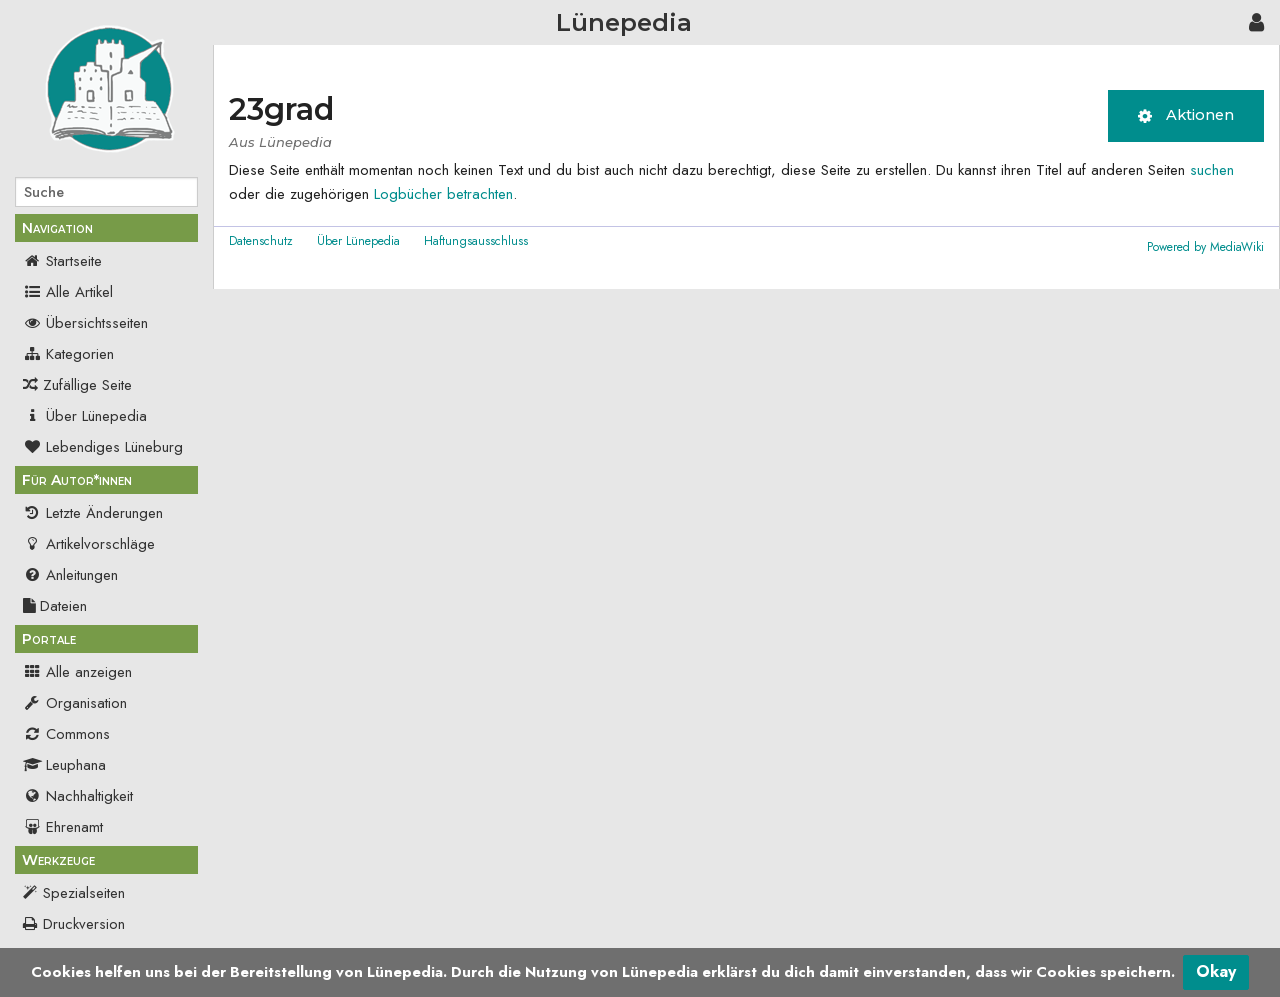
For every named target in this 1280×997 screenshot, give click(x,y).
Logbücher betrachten (443, 194)
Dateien (55, 606)
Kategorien (68, 354)
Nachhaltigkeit (78, 796)
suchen (1212, 170)
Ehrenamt (63, 827)
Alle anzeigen (77, 672)
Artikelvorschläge (89, 544)
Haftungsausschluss (476, 241)
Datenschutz (261, 241)
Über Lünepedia (85, 416)
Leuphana (64, 765)
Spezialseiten (84, 893)
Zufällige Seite (87, 385)
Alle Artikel (68, 292)
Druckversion (84, 924)
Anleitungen (70, 575)
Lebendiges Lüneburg (103, 447)
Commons (66, 734)
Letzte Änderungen (93, 513)
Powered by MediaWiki (1205, 247)
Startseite (62, 261)
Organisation (75, 703)
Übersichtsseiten (85, 323)
